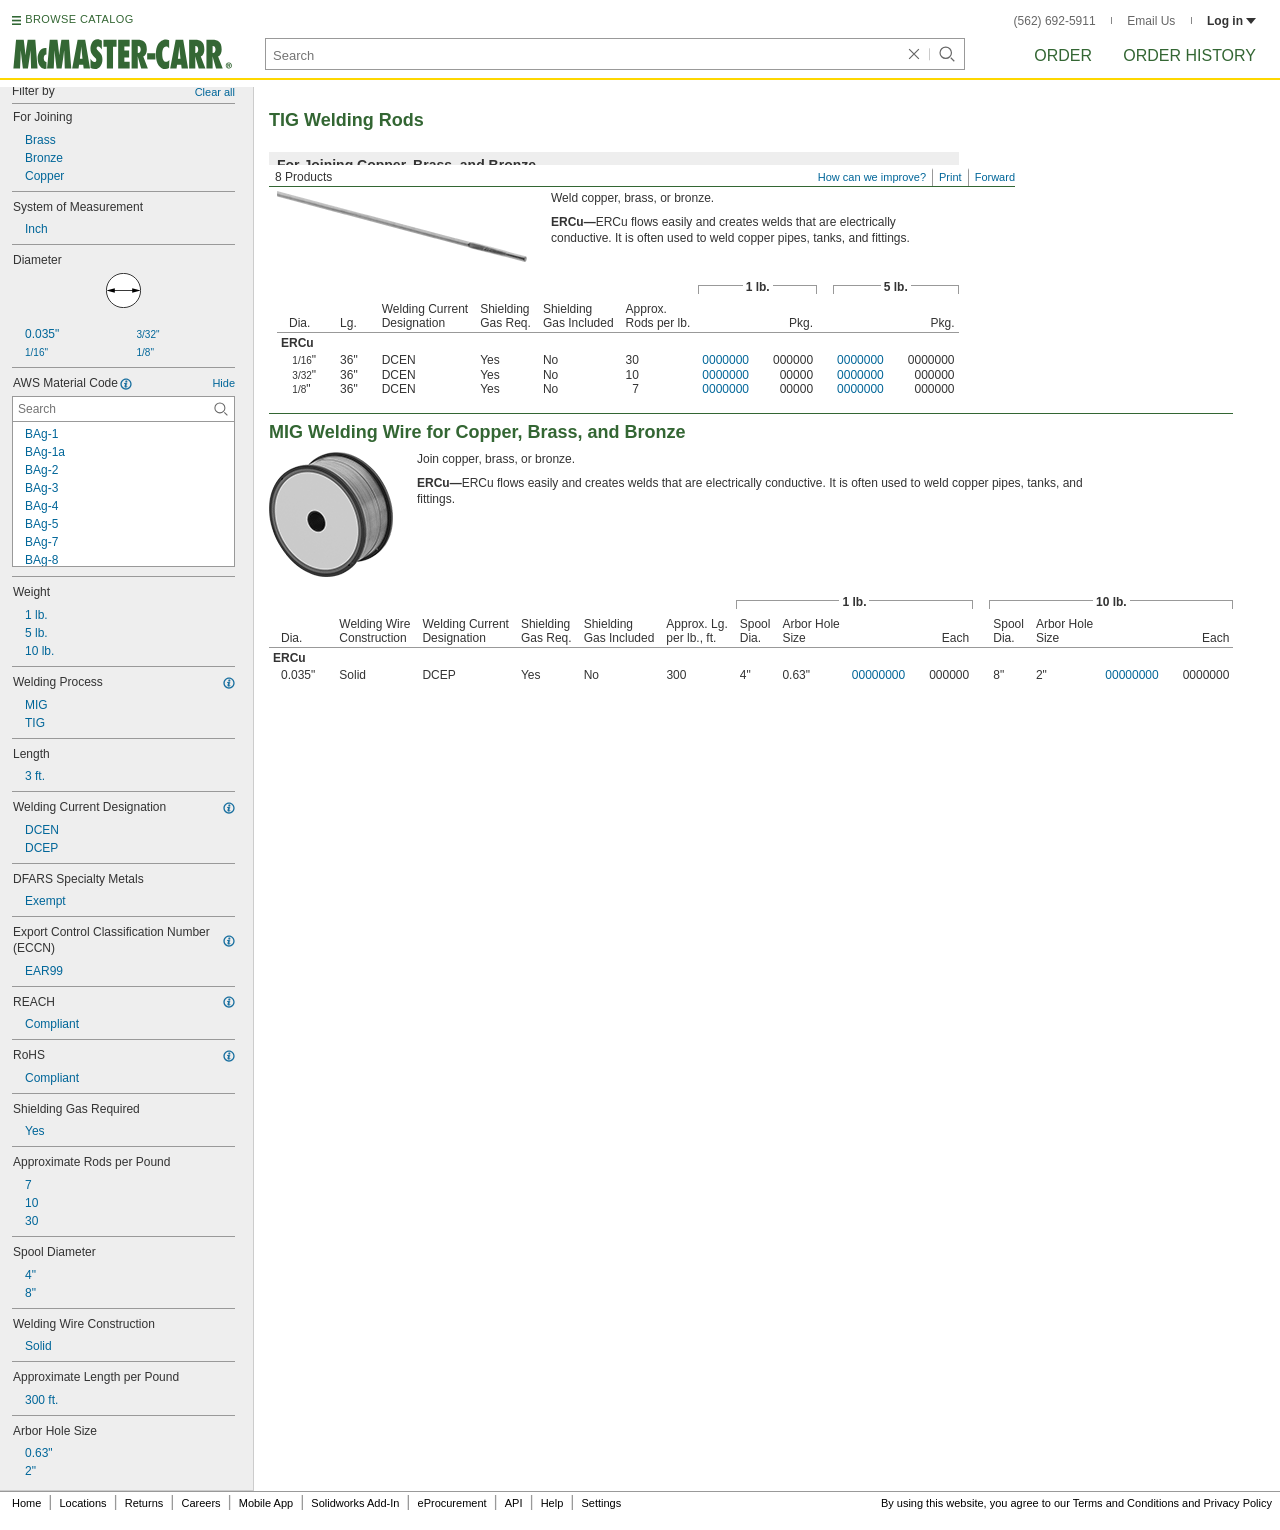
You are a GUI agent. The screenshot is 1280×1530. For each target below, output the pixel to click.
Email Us (1151, 21)
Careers (200, 1503)
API (514, 1503)
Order (1063, 55)
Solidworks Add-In (355, 1503)
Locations (83, 1503)
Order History (1189, 55)
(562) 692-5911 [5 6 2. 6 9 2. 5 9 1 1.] (1055, 21)
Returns (144, 1503)
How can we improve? (872, 177)
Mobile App (266, 1503)
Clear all (215, 92)
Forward (995, 177)
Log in (1231, 21)
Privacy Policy (1238, 1503)
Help (552, 1503)
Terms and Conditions (1126, 1503)
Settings (601, 1503)
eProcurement (452, 1503)
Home (26, 1503)
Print (950, 177)
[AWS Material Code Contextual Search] (123, 409)
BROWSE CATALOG (79, 19)
